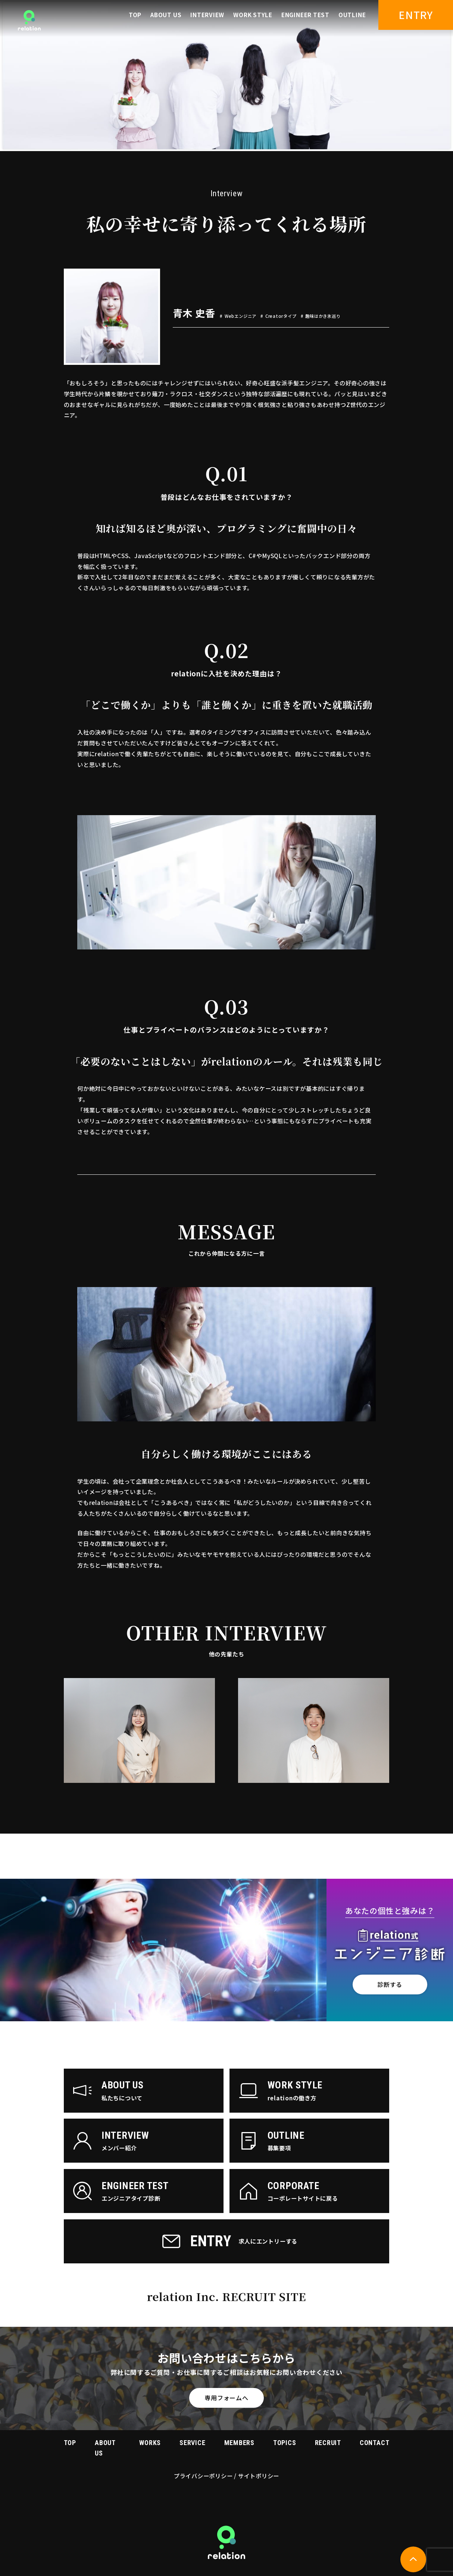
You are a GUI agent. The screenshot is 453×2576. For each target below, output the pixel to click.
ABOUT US (165, 14)
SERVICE (192, 2443)
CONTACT (374, 2443)
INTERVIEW (207, 14)
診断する (389, 1984)
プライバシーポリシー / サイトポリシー (226, 2476)
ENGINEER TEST (305, 14)
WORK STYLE (252, 14)
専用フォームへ (226, 2397)
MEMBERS (239, 2443)
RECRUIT (328, 2443)
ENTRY (416, 14)
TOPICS (284, 2443)
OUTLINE (352, 14)
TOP (135, 14)
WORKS (150, 2443)
